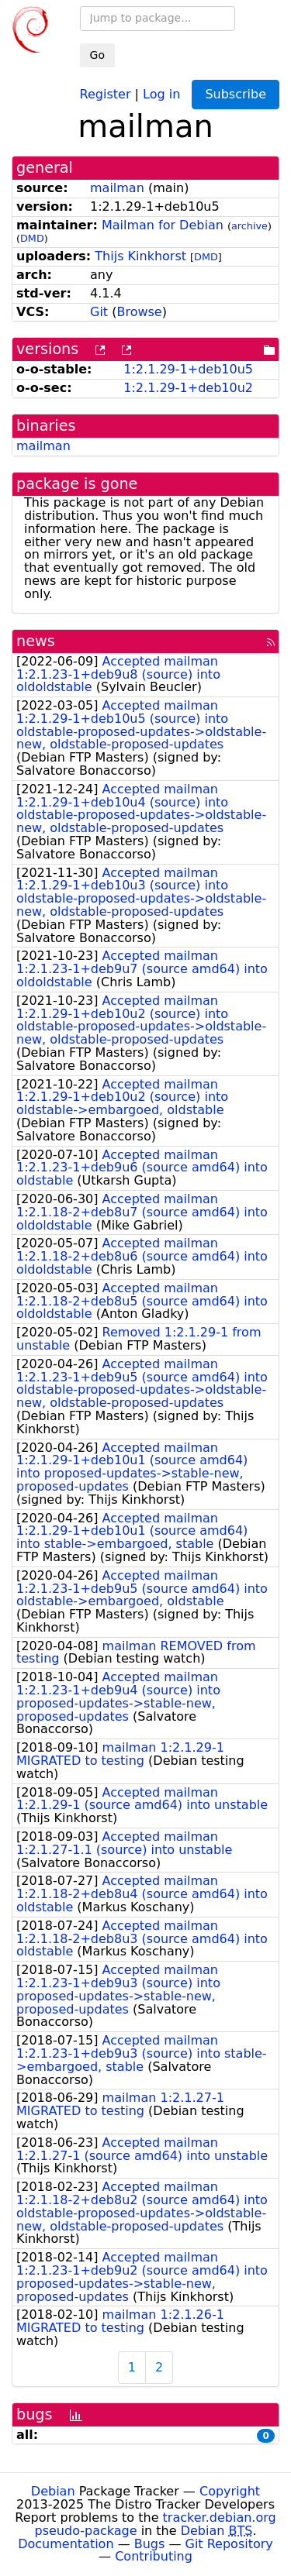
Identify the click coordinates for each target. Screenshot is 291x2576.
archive (249, 226)
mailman (117, 188)
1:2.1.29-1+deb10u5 (188, 369)
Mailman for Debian (162, 225)
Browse (138, 311)
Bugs (149, 2543)
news (35, 641)
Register (105, 93)
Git (99, 311)
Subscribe (235, 94)
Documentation (65, 2543)
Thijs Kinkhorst (140, 256)
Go (97, 55)
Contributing (153, 2556)
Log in (161, 93)
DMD (32, 238)
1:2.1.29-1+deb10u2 (188, 387)
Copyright (229, 2491)
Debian (53, 2491)
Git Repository (229, 2543)
